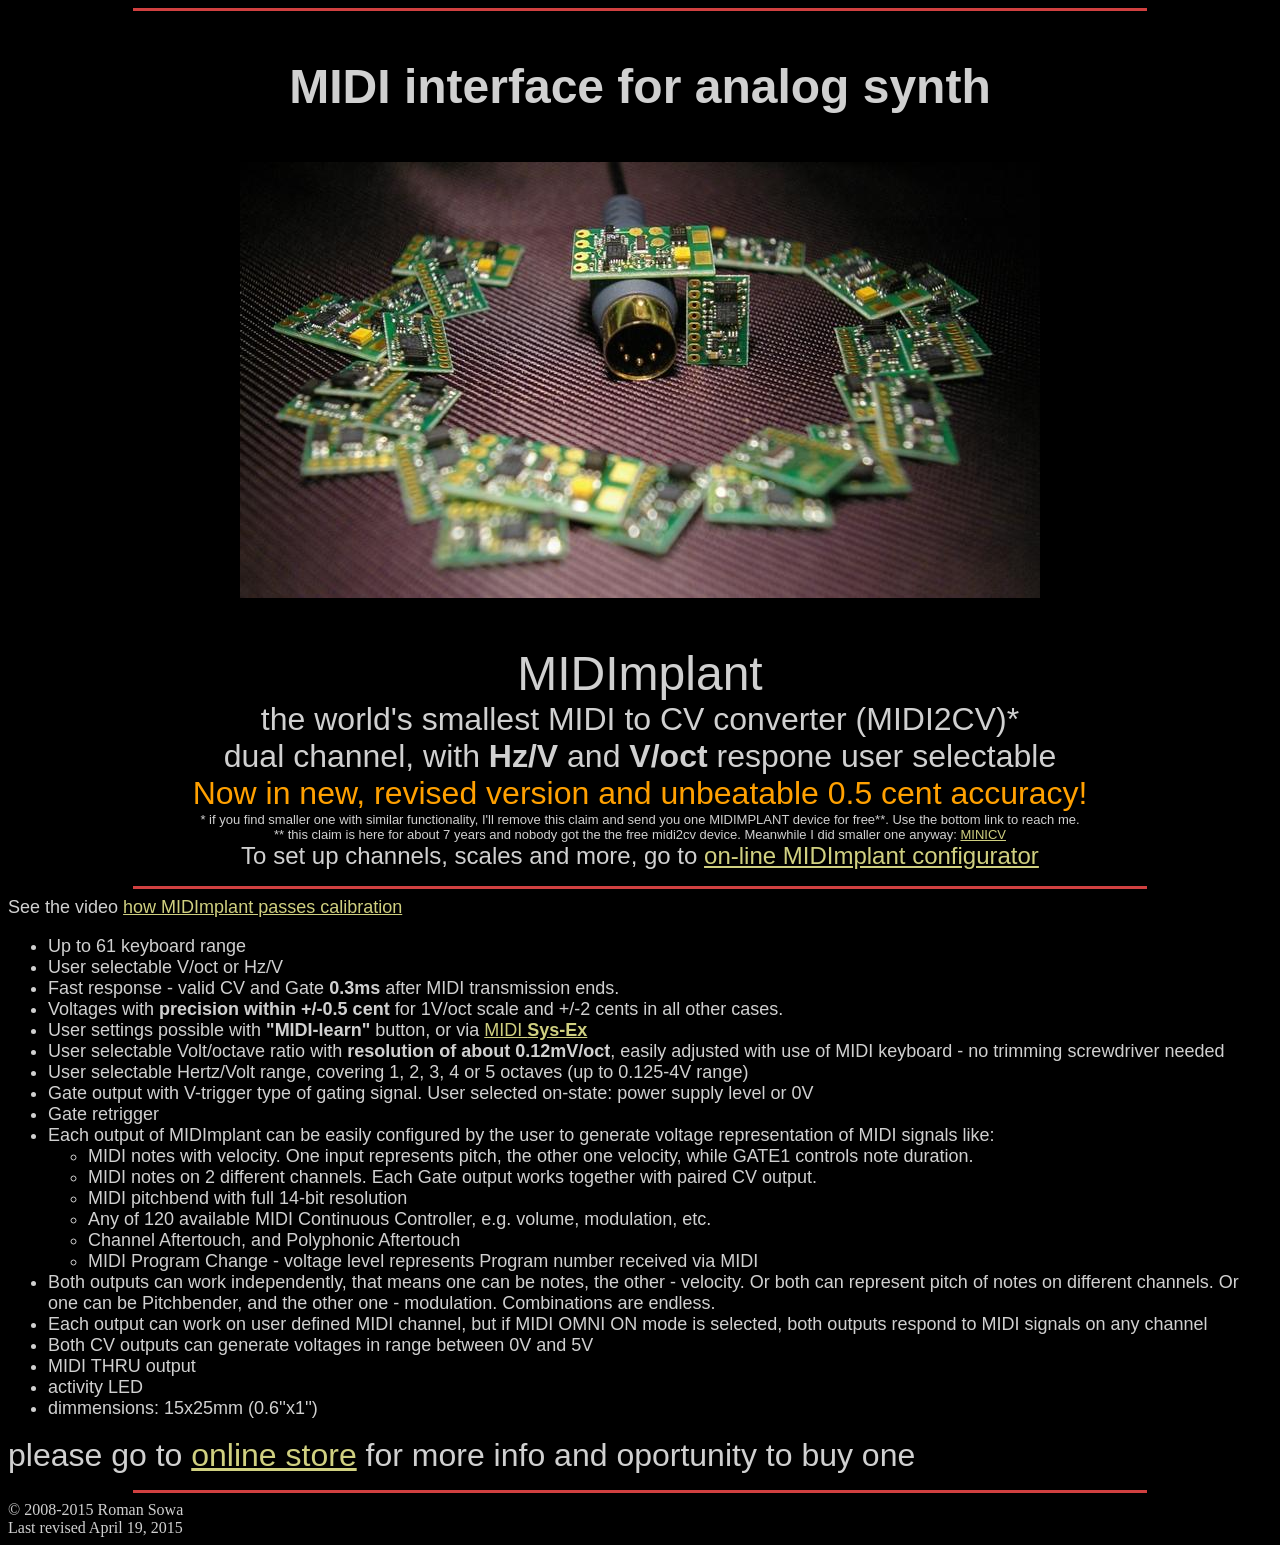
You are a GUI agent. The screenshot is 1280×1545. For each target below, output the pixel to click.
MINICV (983, 834)
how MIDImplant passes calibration (262, 907)
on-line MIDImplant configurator (871, 855)
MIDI (535, 1030)
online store (273, 1455)
